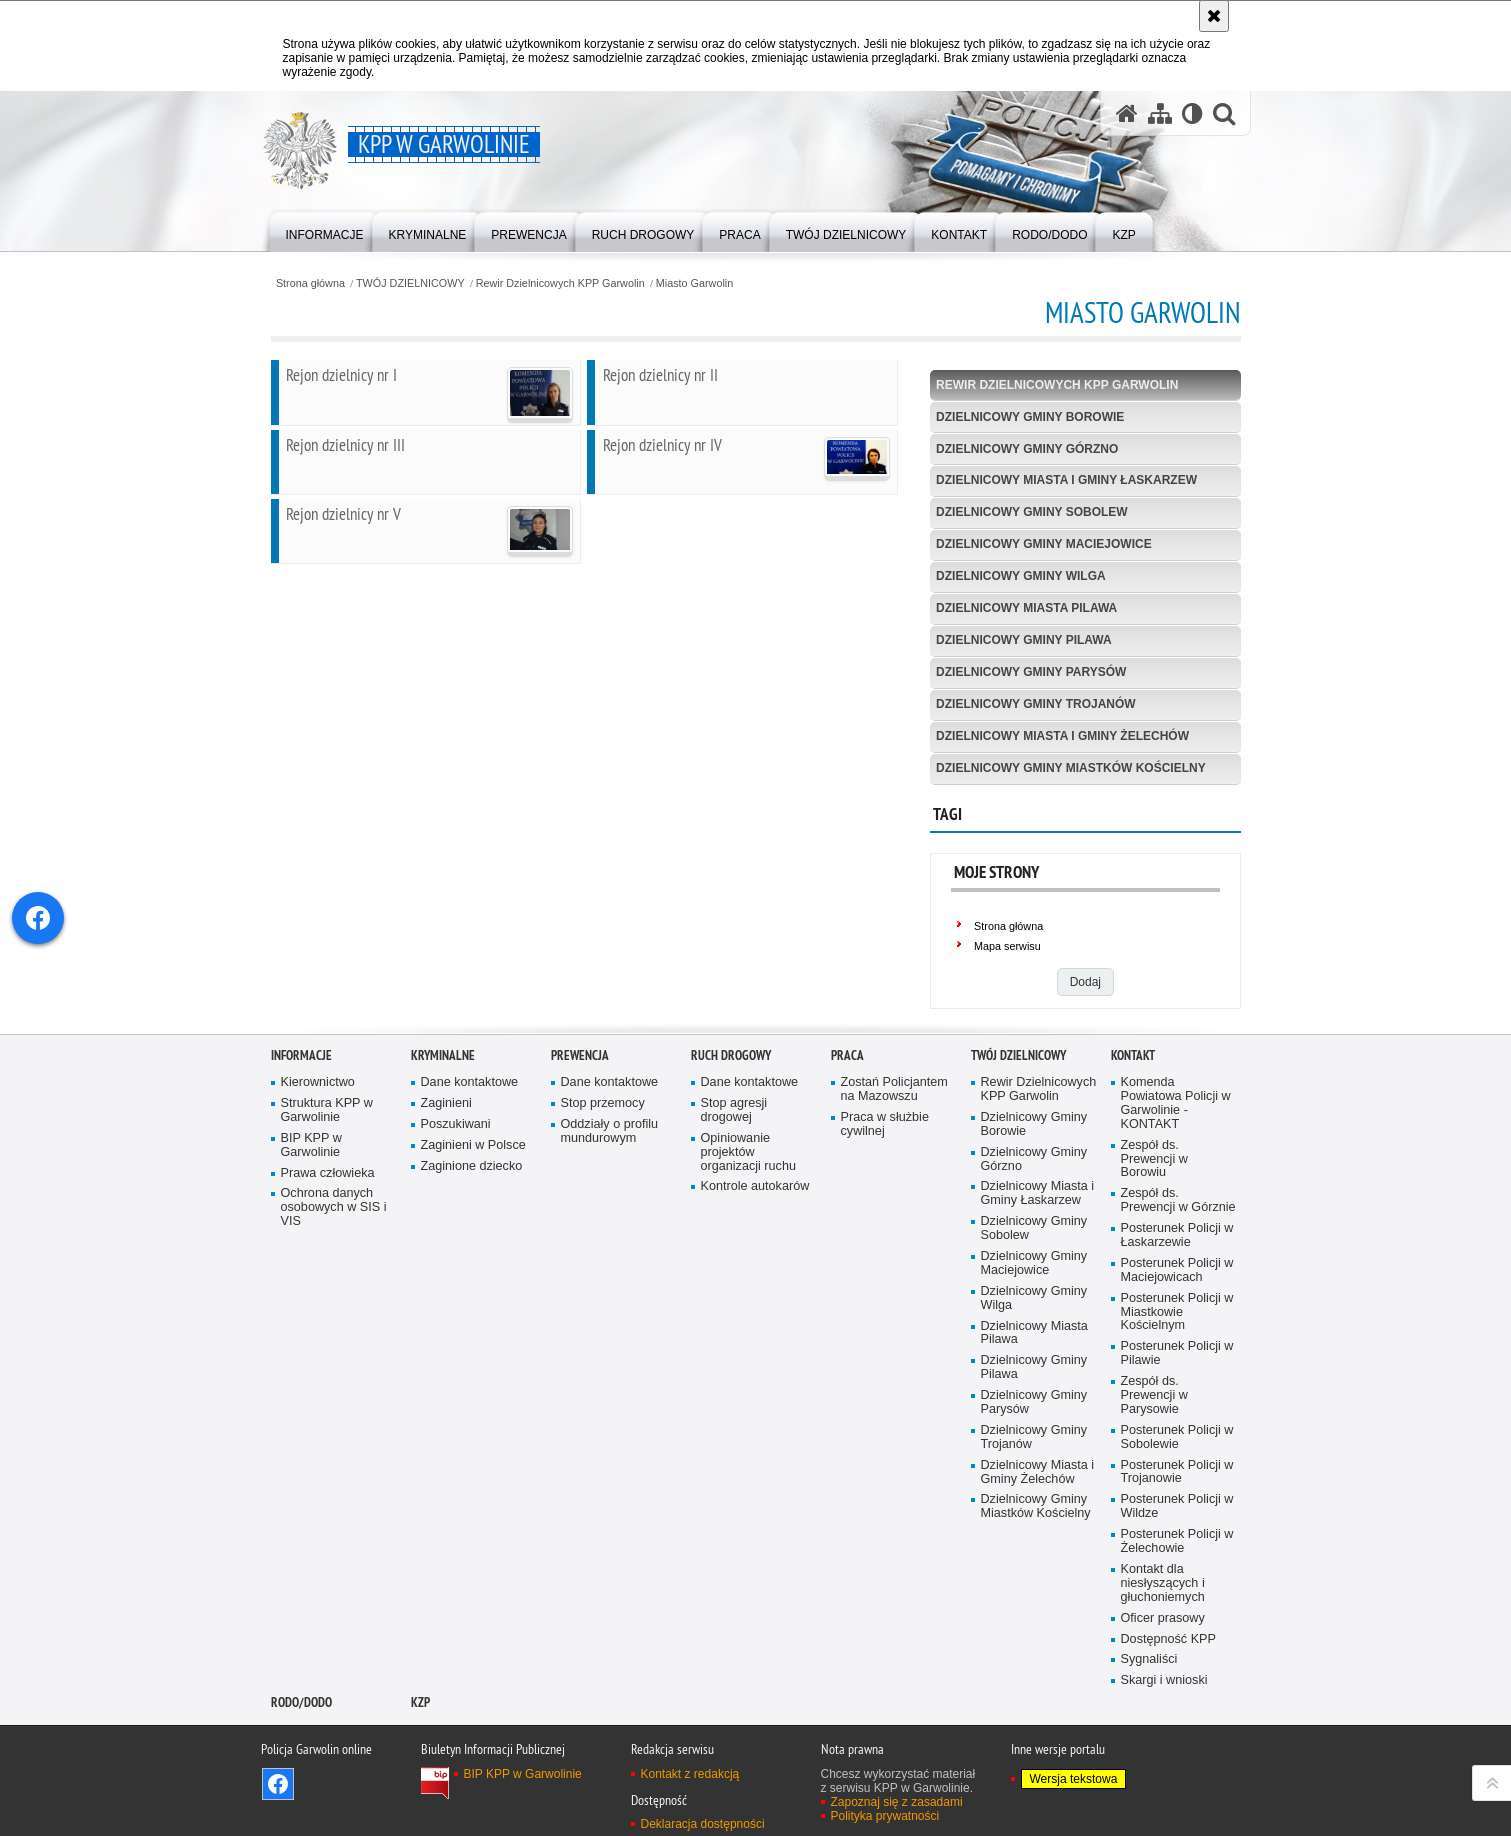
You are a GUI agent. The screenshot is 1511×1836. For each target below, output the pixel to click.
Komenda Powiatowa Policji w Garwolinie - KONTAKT (1176, 1188)
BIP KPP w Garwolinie (311, 1230)
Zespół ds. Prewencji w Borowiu (1154, 1243)
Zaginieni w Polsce (473, 1230)
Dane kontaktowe (470, 1167)
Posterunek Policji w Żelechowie (1177, 1626)
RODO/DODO (301, 1787)
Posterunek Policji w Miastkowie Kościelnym (1177, 1397)
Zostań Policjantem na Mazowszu (894, 1174)
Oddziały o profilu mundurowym (610, 1216)
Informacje (301, 1140)
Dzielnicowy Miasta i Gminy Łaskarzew (1066, 480)
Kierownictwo (318, 1167)
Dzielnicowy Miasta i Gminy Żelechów (1062, 736)
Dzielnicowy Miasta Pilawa (1026, 608)
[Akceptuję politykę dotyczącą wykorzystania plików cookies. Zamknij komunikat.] (1214, 16)
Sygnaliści (1149, 1744)
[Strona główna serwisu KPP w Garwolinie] (1127, 113)
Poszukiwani (456, 1209)
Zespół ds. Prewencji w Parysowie (1154, 1480)
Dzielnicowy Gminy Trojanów (1036, 704)
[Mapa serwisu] (1160, 113)
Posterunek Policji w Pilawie (1177, 1438)
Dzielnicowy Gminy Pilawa (1024, 640)
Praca (847, 1140)
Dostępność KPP (1168, 1723)
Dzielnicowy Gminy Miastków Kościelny (1071, 768)
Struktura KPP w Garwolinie (327, 1195)
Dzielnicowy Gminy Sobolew (1032, 512)
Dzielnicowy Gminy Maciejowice (1044, 544)
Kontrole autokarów (755, 1271)
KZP (420, 1787)
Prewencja (580, 1140)
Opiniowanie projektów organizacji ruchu (748, 1237)
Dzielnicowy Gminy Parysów (1031, 672)
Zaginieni (446, 1188)
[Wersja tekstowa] (1192, 113)
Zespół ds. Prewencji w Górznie (1178, 1285)
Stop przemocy (603, 1188)
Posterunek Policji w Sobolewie (1177, 1522)
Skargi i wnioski (1164, 1765)
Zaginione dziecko (472, 1250)
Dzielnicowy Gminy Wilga (1021, 576)
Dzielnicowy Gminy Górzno (1027, 449)
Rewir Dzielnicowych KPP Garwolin (560, 283)
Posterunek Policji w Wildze (1177, 1591)
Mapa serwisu (1007, 946)
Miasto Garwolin (694, 283)
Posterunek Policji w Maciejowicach (1177, 1355)
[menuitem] (325, 230)
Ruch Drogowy (731, 1140)
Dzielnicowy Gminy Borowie (1030, 417)
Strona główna (310, 283)
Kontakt (1133, 1140)
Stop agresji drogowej (734, 1195)
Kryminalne (443, 1140)
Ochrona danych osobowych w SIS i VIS (334, 1292)
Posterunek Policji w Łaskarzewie (1177, 1320)
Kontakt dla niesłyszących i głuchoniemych (1163, 1668)
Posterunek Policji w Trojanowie (1177, 1556)
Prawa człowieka (328, 1257)
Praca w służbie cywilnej (885, 1209)
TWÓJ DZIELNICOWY (410, 283)
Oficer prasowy (1163, 1702)
